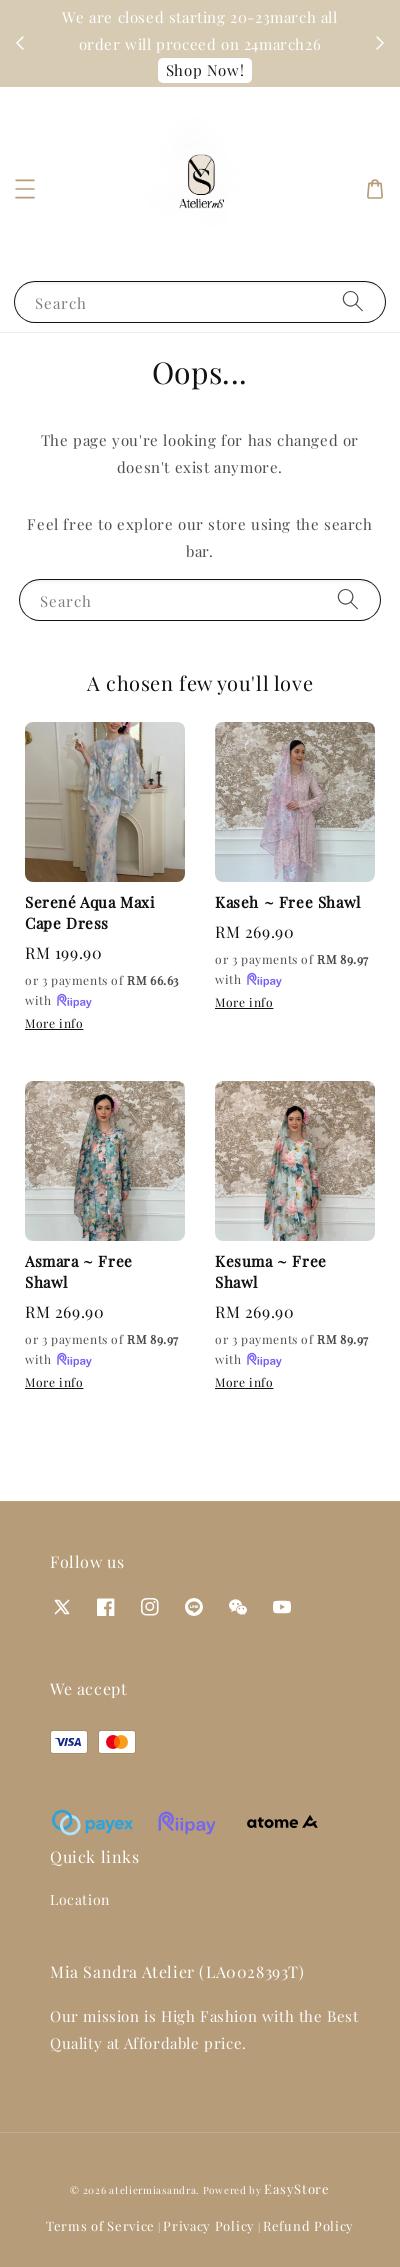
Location (80, 1899)
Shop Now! (205, 70)
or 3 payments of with (102, 991)
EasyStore (296, 2188)
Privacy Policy (209, 2225)
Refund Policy (308, 2225)
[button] (25, 189)
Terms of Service (100, 2225)
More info (54, 1023)
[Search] (353, 301)
